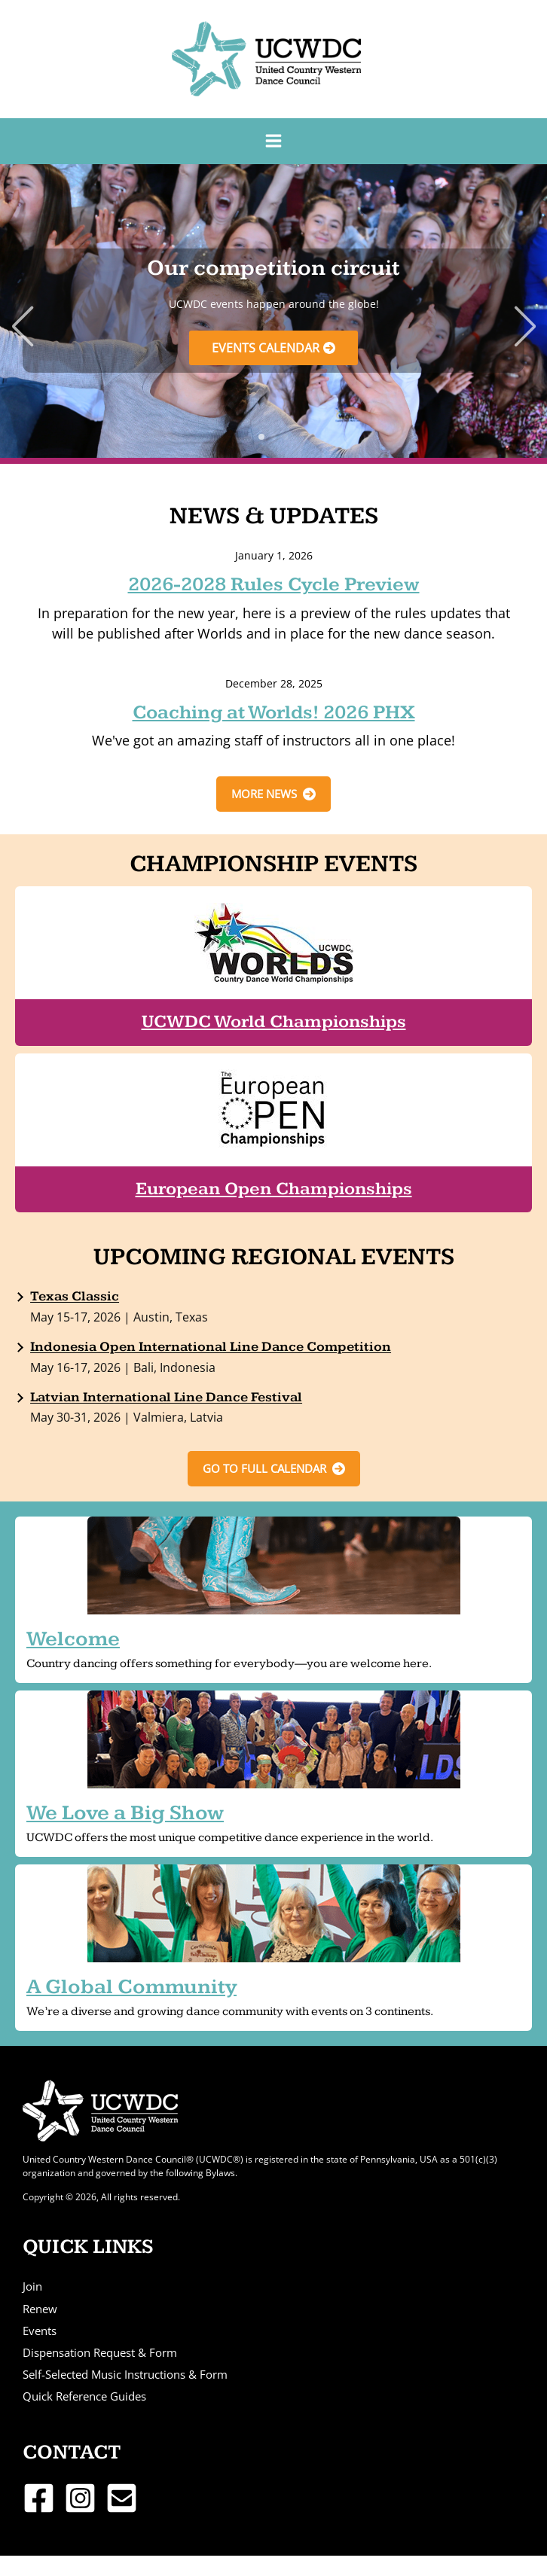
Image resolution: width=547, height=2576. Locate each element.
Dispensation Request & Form (100, 2352)
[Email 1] (121, 2498)
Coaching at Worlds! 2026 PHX (274, 712)
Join (32, 2286)
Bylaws (220, 2172)
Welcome (73, 1638)
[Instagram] (80, 2498)
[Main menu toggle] (273, 141)
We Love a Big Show (125, 1812)
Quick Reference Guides (84, 2396)
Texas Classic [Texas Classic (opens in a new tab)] (74, 1296)
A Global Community (131, 1986)
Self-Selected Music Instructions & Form (125, 2374)
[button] (261, 437)
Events (40, 2330)
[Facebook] (39, 2498)
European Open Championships (274, 1189)
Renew (40, 2308)
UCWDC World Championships (274, 1021)
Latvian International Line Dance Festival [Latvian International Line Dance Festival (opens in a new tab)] (166, 1397)
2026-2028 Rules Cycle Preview (274, 584)
